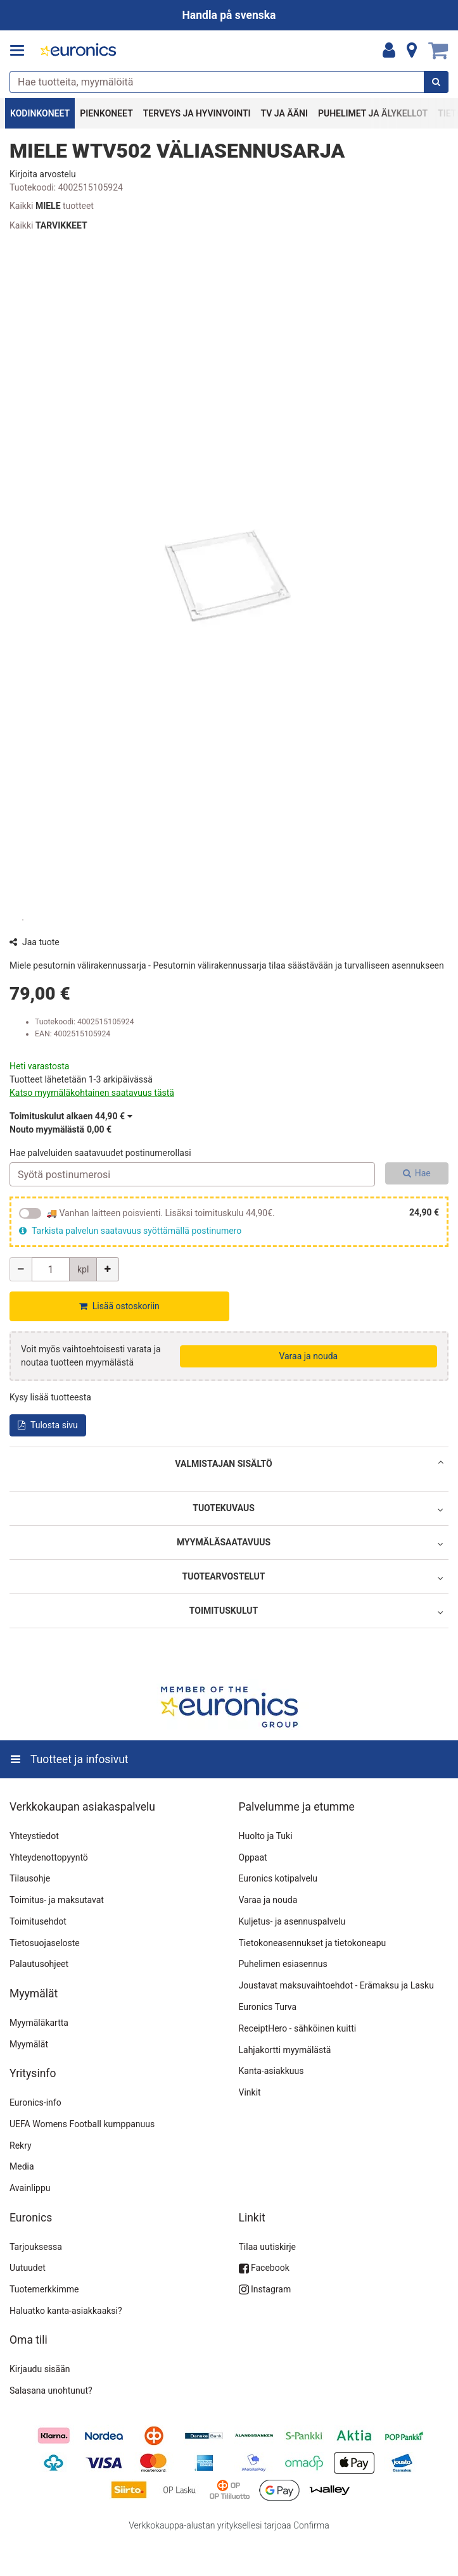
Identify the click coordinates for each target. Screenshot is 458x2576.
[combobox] (229, 82)
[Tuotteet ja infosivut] (21, 50)
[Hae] (436, 82)
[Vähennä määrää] (21, 1269)
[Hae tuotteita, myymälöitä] (229, 82)
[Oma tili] (389, 51)
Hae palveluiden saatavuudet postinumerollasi (100, 1153)
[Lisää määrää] (107, 1269)
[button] (43, 174)
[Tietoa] (412, 51)
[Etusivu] (78, 51)
